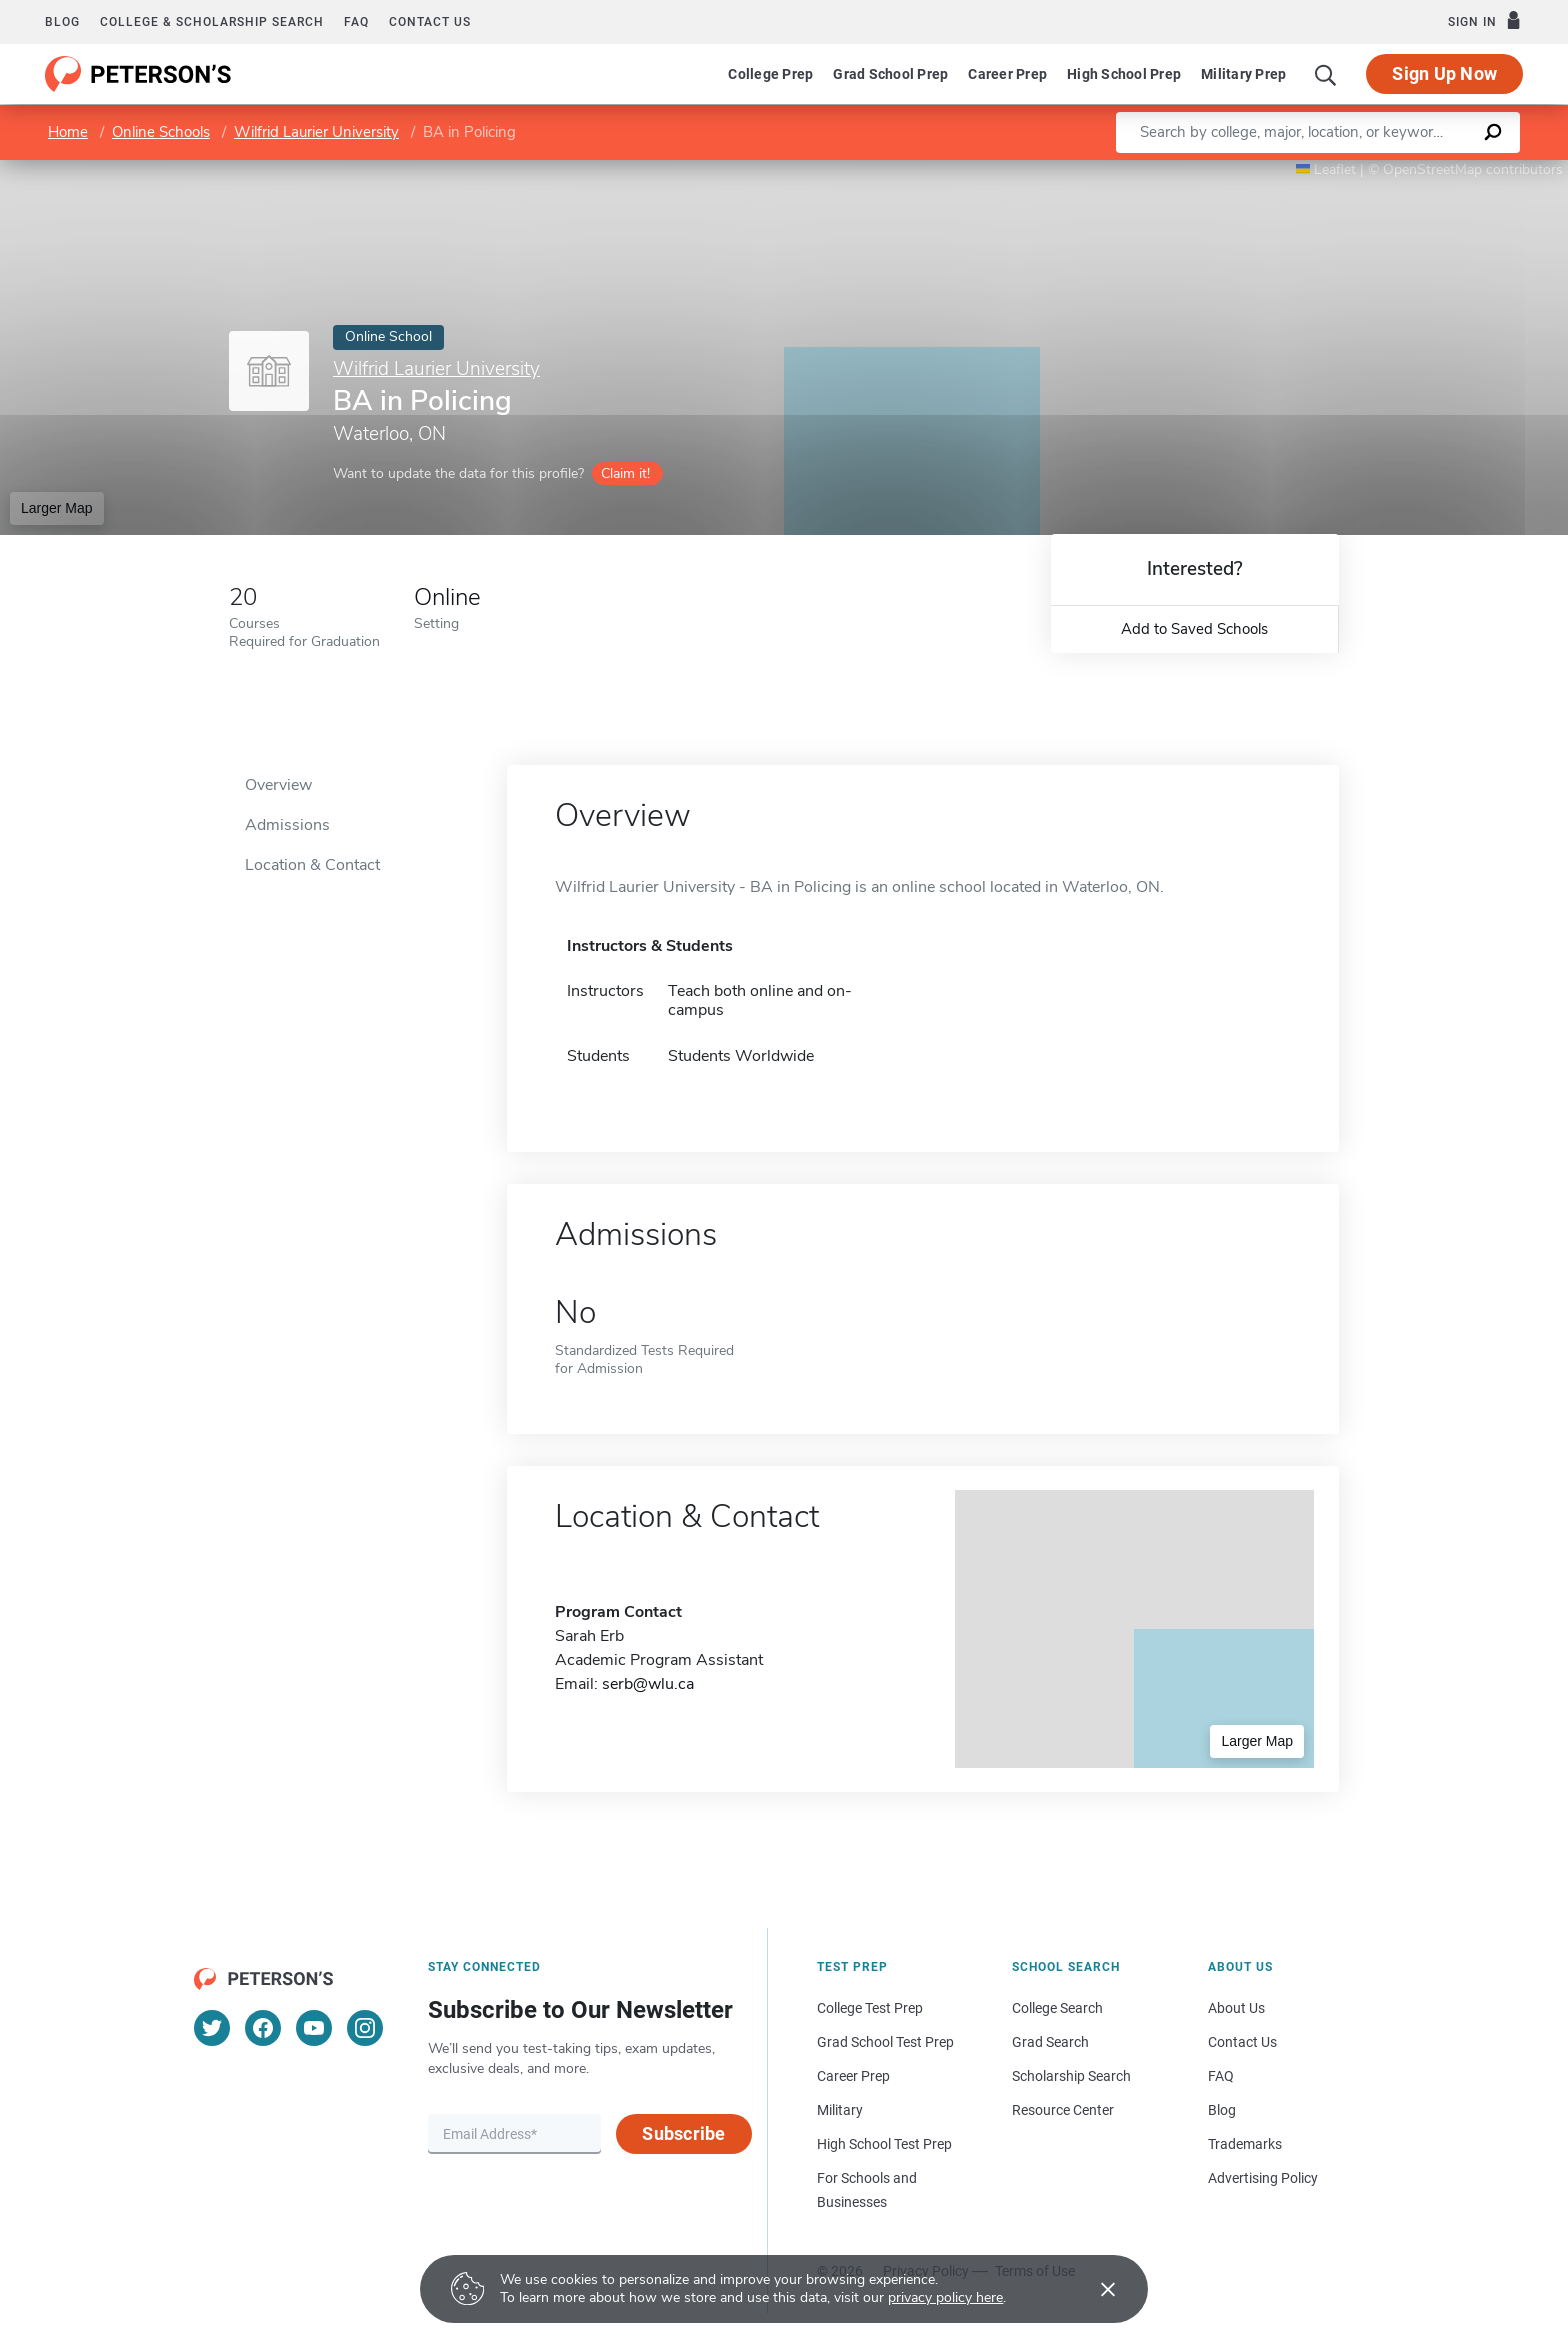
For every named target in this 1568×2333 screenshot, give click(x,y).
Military (840, 2110)
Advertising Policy (1263, 2178)
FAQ (356, 22)
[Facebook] (263, 2028)
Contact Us (1242, 2042)
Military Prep (1243, 74)
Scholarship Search (1071, 2076)
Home (68, 132)
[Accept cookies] (1094, 2289)
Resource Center (1063, 2110)
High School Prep (1124, 74)
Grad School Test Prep (885, 2042)
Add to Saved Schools (1194, 629)
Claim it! (625, 473)
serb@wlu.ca (648, 1684)
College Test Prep (870, 2008)
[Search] (1326, 74)
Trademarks (1245, 2144)
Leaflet (1326, 169)
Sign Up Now (1444, 73)
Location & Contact (312, 865)
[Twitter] (212, 2028)
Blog (62, 22)
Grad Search (1050, 2042)
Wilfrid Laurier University (316, 132)
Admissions (287, 825)
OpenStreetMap (1432, 169)
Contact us (430, 22)
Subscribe (683, 2133)
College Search (1057, 2008)
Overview (278, 785)
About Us (1236, 2008)
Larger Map (57, 508)
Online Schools (161, 132)
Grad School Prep (890, 74)
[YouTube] (314, 2028)
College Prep (770, 74)
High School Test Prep (884, 2144)
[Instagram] (365, 2028)
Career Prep (1007, 74)
